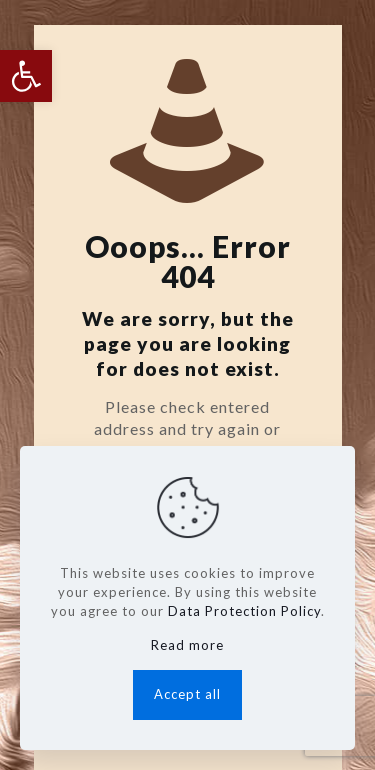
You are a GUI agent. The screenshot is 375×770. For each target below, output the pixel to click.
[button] (26, 76)
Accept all (187, 694)
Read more (187, 645)
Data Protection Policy (244, 611)
